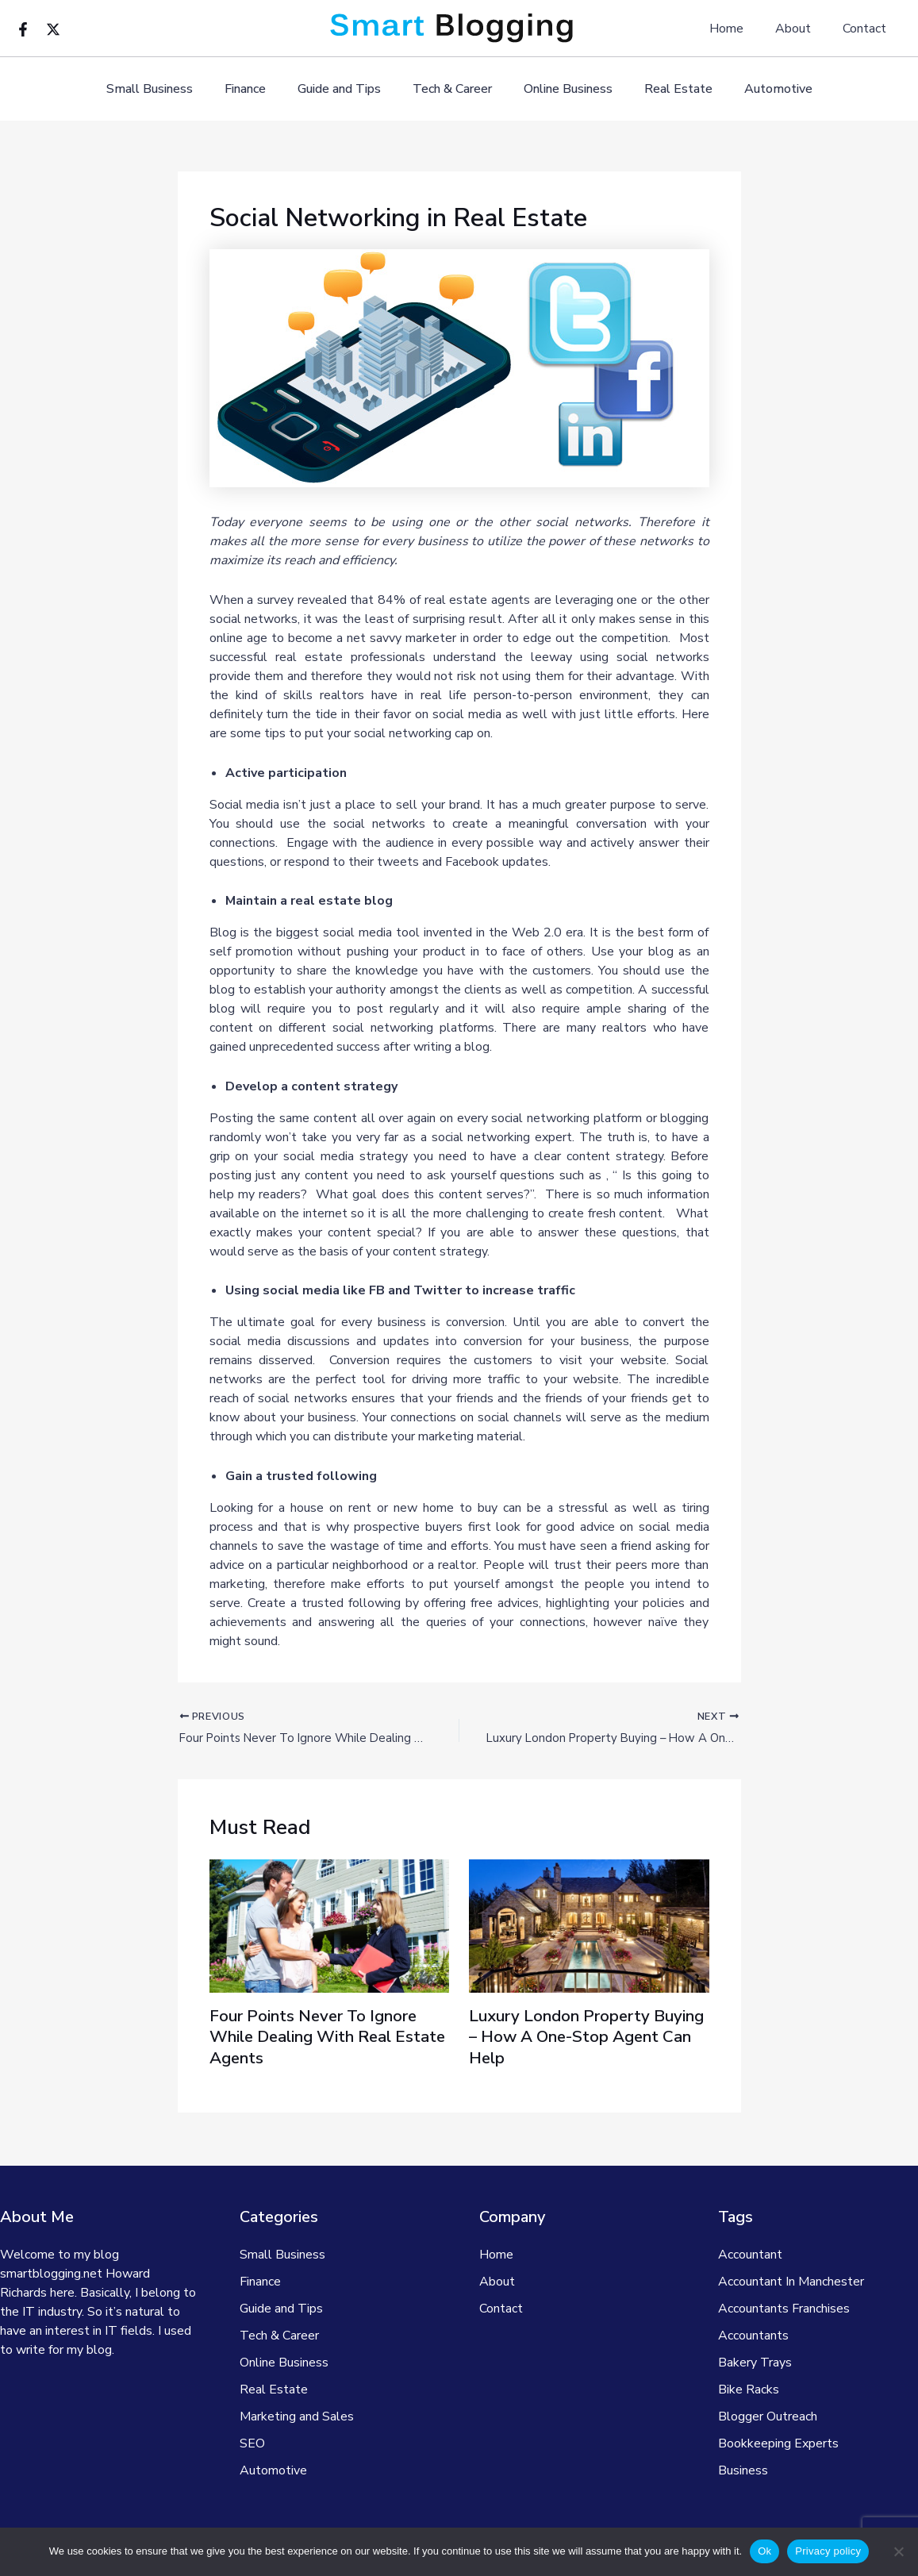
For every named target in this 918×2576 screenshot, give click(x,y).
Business (743, 2470)
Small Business (168, 89)
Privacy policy (828, 2551)
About (802, 28)
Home (742, 28)
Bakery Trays (755, 2362)
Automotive (759, 89)
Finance (257, 89)
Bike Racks (748, 2389)
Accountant (750, 2254)
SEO (252, 2443)
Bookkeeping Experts (778, 2443)
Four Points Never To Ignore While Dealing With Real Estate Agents (323, 2039)
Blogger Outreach (767, 2416)
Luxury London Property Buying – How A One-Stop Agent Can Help (576, 2039)
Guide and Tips (345, 89)
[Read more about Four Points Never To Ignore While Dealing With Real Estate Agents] (329, 1927)
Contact (867, 28)
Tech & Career (452, 89)
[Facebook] (23, 29)
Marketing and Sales (297, 2416)
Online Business (561, 89)
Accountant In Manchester (791, 2281)
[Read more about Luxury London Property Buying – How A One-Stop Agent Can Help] (589, 1927)
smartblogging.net (51, 2273)
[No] (898, 2551)
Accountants (753, 2335)
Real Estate (666, 89)
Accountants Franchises (784, 2308)
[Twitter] (53, 29)
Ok (764, 2551)
